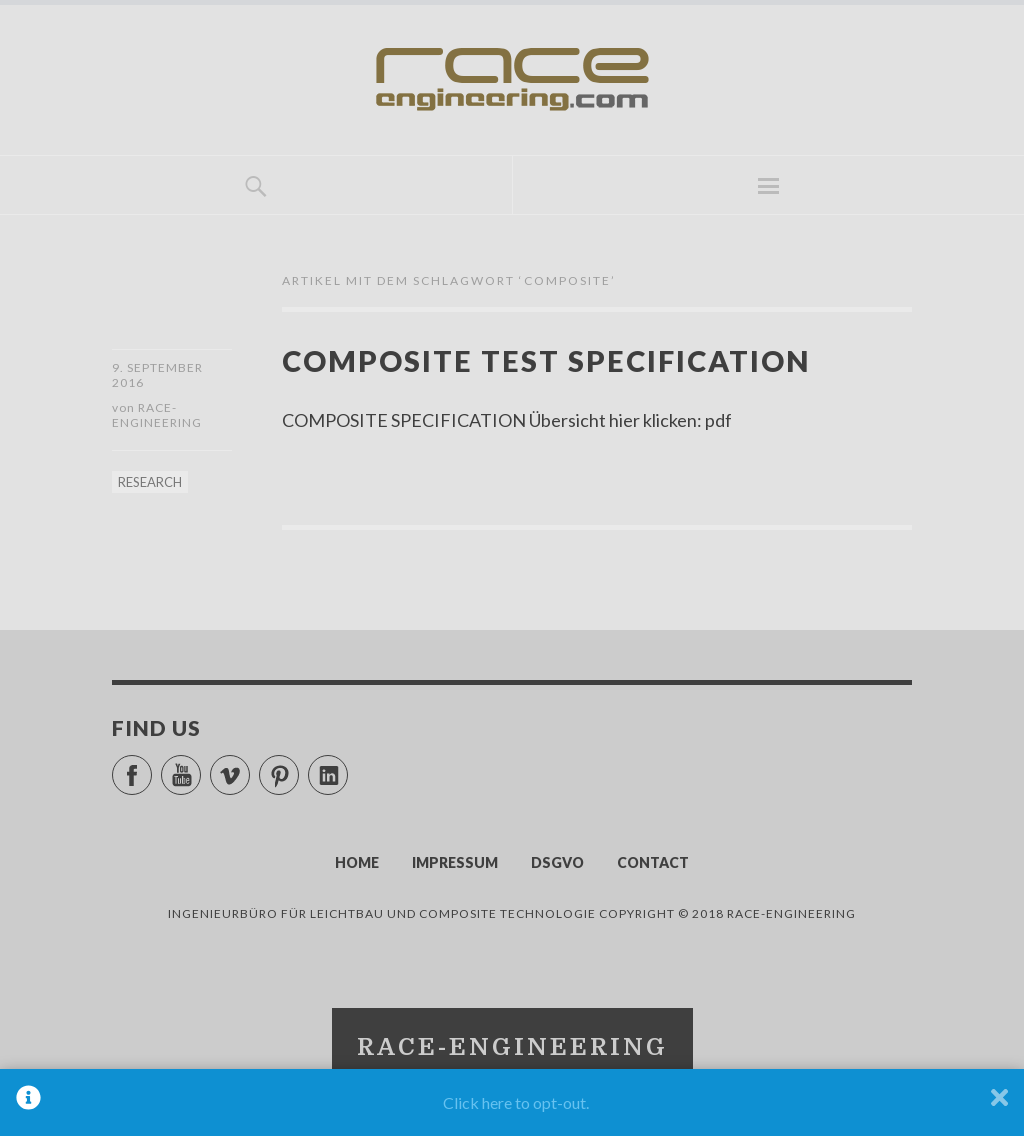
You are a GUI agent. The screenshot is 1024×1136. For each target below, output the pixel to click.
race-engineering (157, 415)
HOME (357, 862)
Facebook (151, 766)
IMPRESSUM (455, 862)
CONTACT (653, 862)
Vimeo (249, 766)
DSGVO (557, 862)
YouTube (200, 766)
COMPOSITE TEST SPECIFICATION (546, 360)
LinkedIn (347, 766)
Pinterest (298, 766)
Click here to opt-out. (516, 1102)
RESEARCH (150, 482)
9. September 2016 (157, 375)
